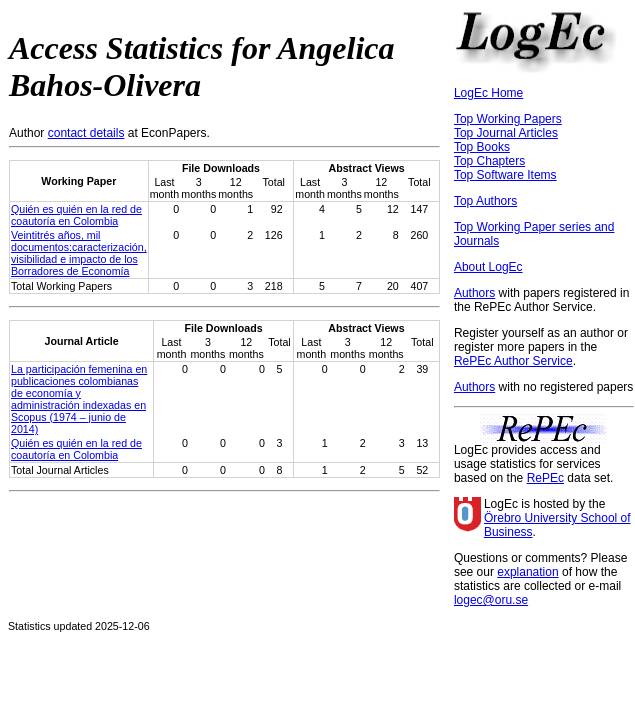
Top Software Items (505, 175)
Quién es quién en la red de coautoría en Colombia (76, 215)
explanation (527, 572)
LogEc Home (488, 93)
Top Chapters (489, 161)
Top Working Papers (508, 119)
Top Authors (485, 201)
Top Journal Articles (506, 133)
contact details (86, 133)
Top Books (482, 147)
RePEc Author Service (513, 361)
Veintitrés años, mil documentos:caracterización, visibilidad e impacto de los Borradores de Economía (79, 253)
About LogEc (488, 267)
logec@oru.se (491, 600)
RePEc (545, 478)
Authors (474, 293)
